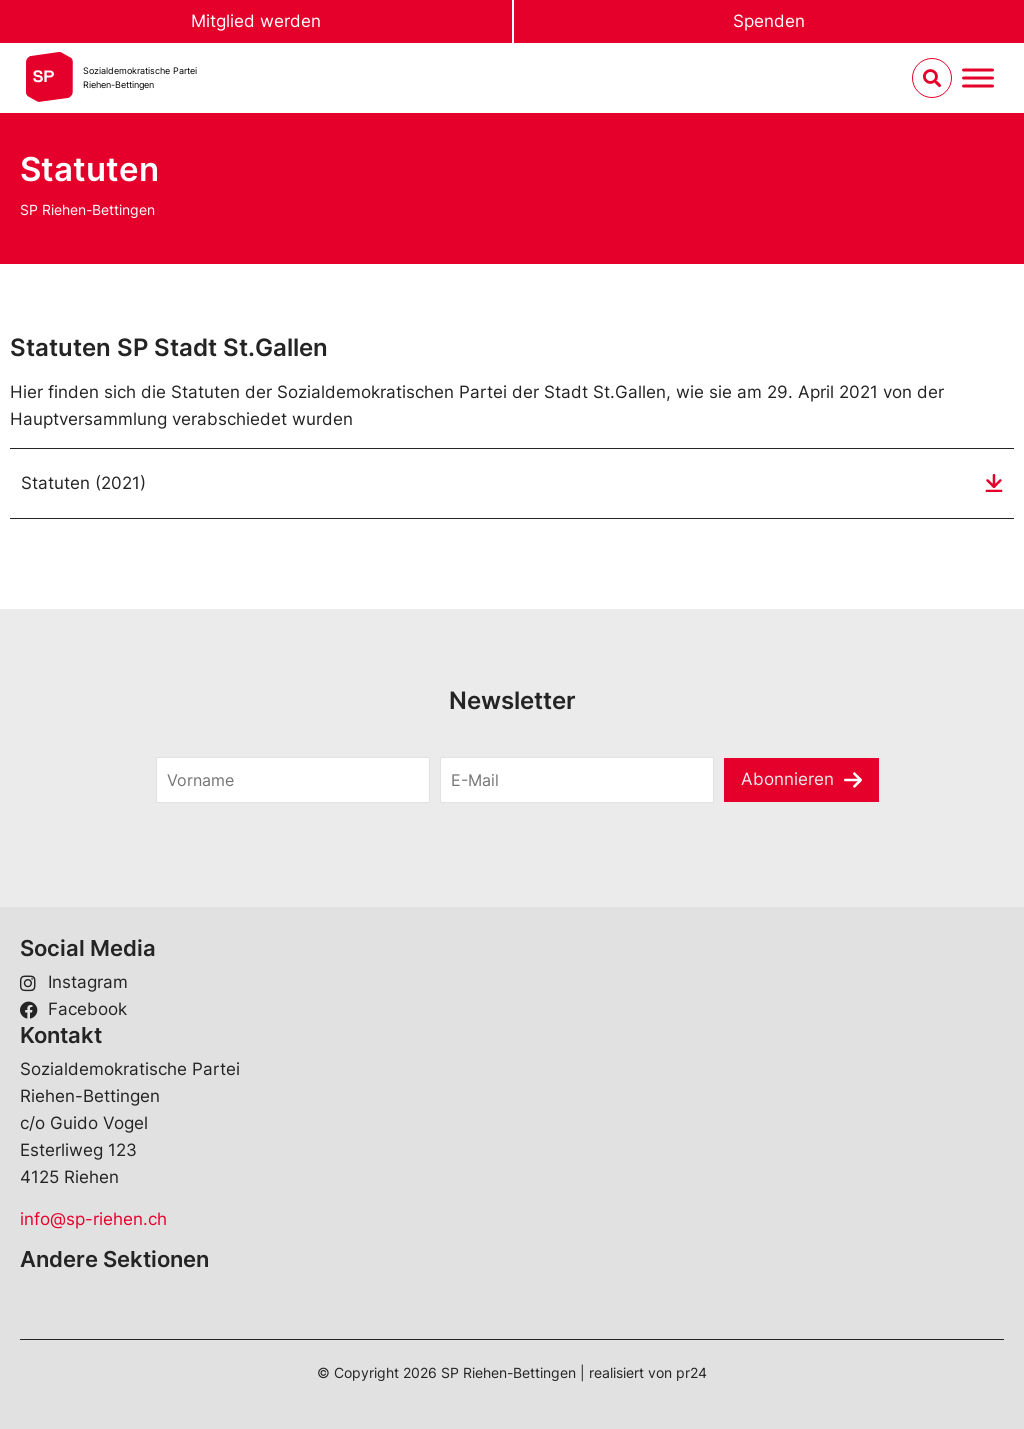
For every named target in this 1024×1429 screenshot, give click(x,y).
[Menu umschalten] (978, 78)
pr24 (691, 1372)
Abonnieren (787, 779)
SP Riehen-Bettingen (87, 209)
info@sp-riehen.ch (93, 1219)
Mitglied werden (256, 21)
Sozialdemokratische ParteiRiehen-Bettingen (140, 77)
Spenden (769, 21)
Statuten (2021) (83, 483)
